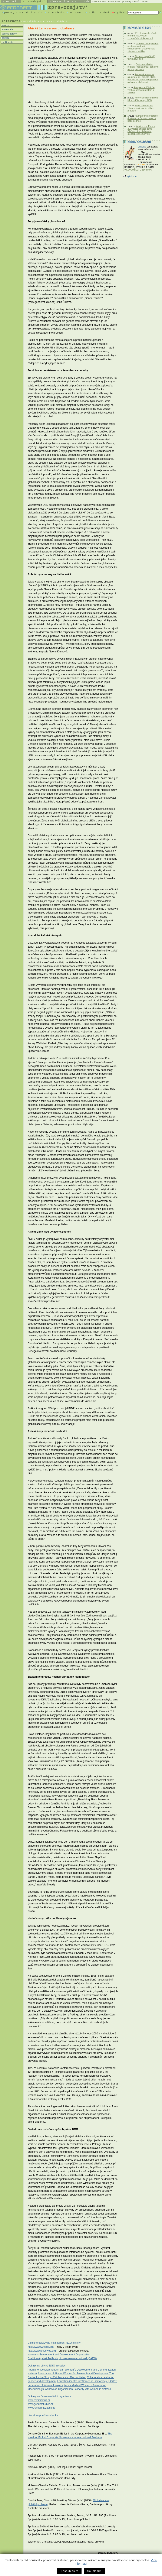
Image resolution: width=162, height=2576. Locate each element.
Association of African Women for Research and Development (73, 2373)
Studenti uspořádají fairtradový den (141, 57)
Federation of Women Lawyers (45, 2385)
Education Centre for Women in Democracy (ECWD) (87, 2381)
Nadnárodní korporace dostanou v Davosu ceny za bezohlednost (143, 118)
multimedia (7, 42)
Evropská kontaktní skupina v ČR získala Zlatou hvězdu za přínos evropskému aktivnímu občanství (143, 78)
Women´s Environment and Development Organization (59, 2354)
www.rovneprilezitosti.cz (41, 2407)
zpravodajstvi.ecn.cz (33, 21)
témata (5, 38)
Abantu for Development (42, 2369)
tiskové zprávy (9, 33)
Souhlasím (94, 2571)
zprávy (5, 25)
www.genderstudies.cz (40, 2404)
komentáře (7, 29)
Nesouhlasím (69, 2571)
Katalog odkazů (131, 1)
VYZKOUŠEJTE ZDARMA (138, 169)
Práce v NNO (115, 1)
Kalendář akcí (99, 1)
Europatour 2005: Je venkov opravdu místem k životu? (141, 90)
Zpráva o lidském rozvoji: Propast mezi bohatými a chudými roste (143, 67)
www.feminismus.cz (39, 2400)
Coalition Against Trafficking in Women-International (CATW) (62, 2358)
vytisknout (130, 176)
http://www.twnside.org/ (41, 2346)
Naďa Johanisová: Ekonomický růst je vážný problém (141, 108)
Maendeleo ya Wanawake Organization (50, 2389)
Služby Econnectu (139, 142)
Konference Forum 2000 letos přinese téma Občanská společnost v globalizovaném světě (141, 130)
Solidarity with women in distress (92, 2389)
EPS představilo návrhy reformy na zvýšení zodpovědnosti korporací (143, 35)
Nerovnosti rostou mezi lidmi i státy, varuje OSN (143, 98)
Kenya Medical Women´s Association (85, 2385)
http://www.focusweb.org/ (42, 2350)
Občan (144, 1)
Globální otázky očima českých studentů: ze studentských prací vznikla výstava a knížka (143, 47)
